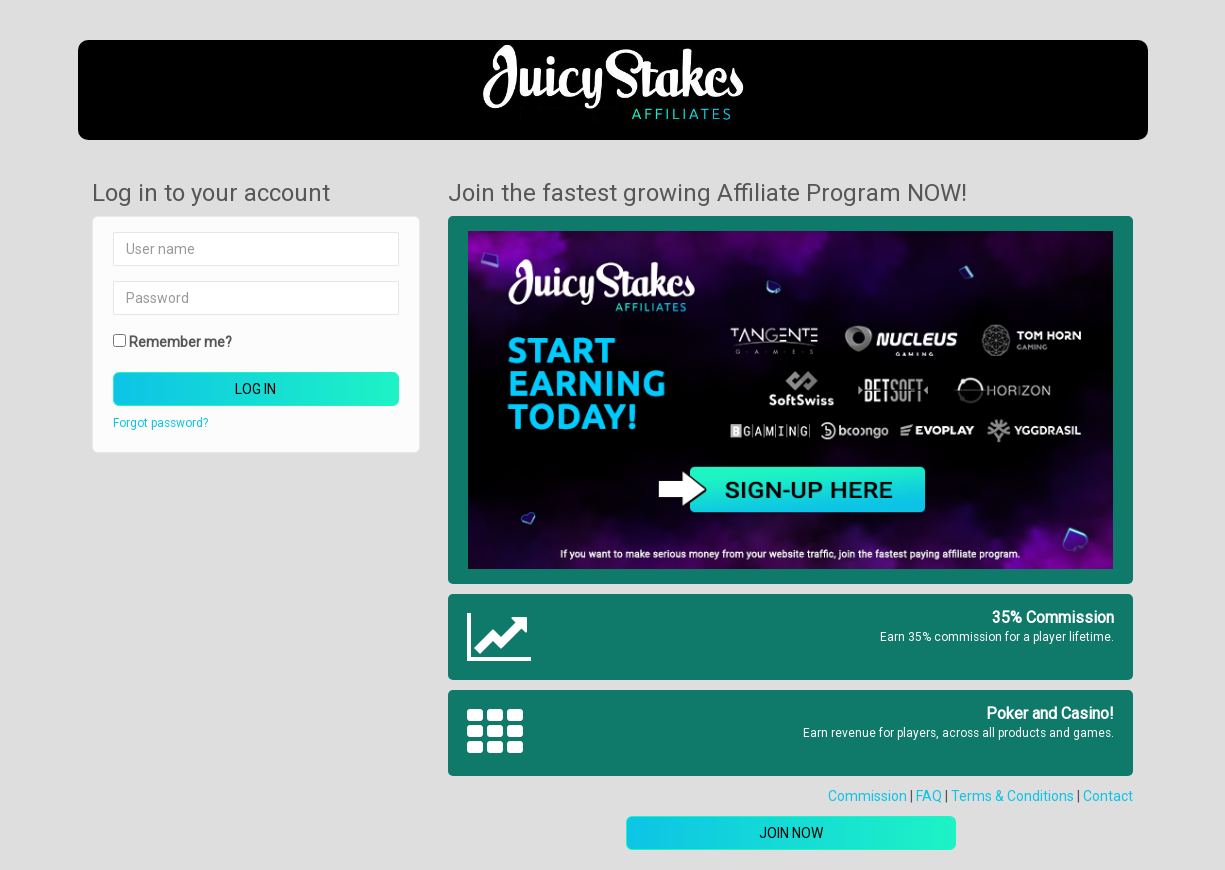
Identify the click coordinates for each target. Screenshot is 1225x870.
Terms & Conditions (1012, 796)
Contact (1108, 796)
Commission (867, 796)
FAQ (929, 796)
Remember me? (180, 342)
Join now (791, 833)
